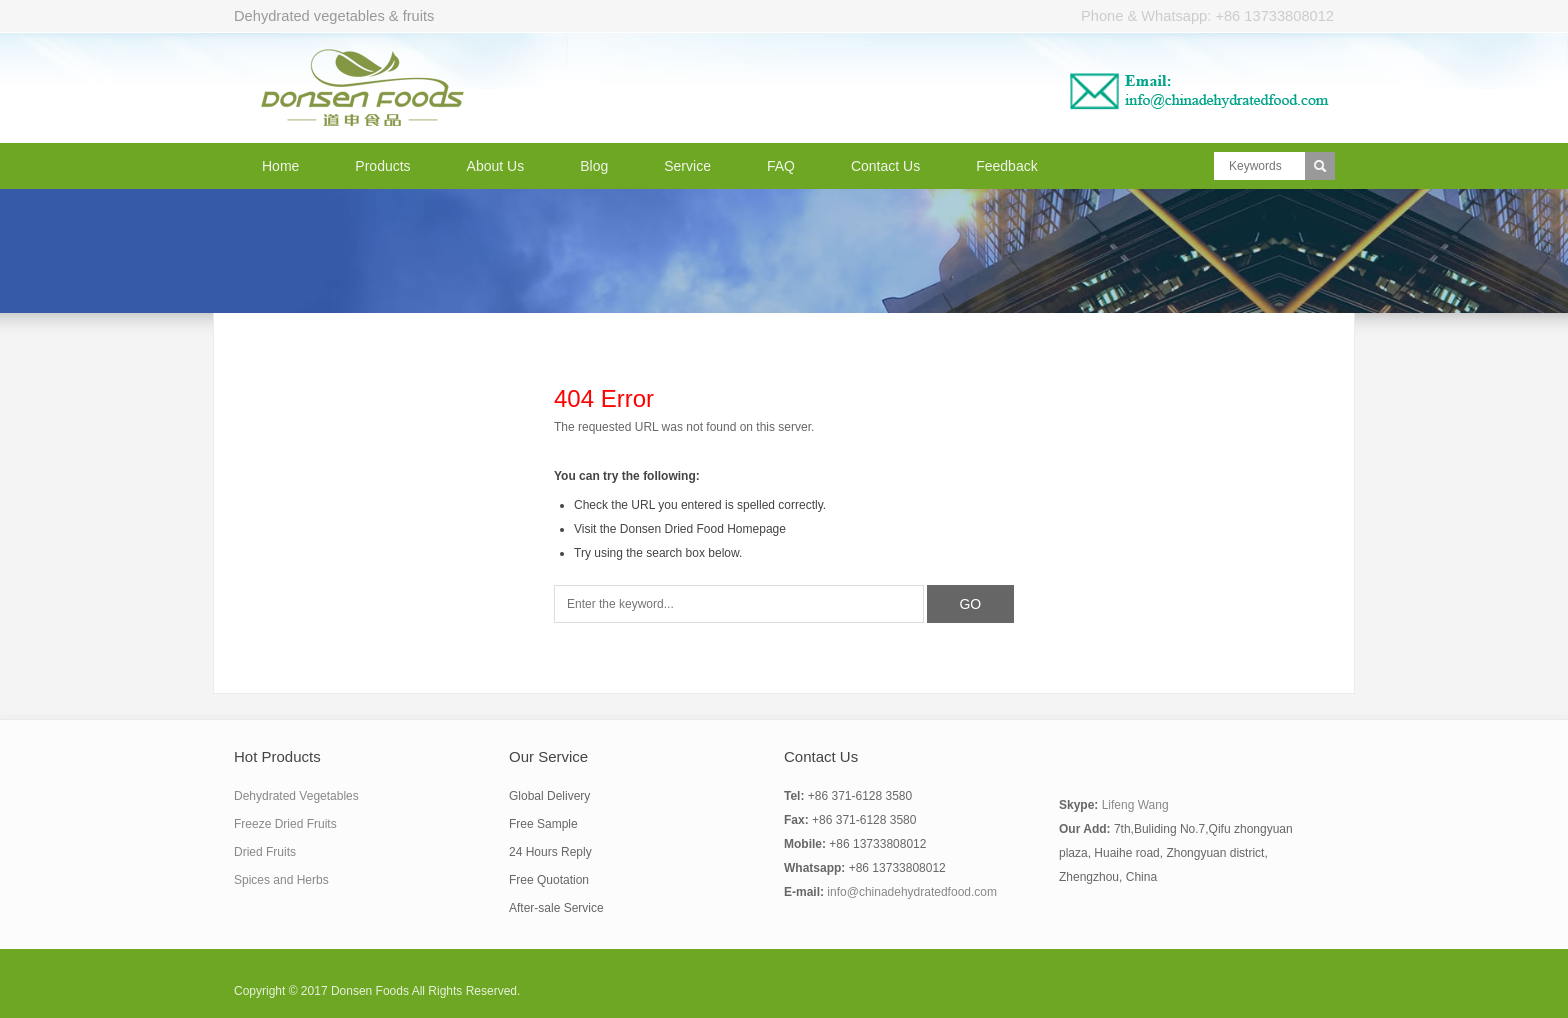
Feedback (1006, 166)
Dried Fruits (265, 852)
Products (382, 166)
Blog (594, 166)
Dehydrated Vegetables (296, 796)
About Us (496, 166)
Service (687, 166)
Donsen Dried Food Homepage (703, 529)
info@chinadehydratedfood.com (912, 892)
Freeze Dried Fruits (285, 824)
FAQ (781, 166)
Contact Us (885, 166)
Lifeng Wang (1135, 805)
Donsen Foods (370, 991)
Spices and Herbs (281, 880)
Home (280, 166)
